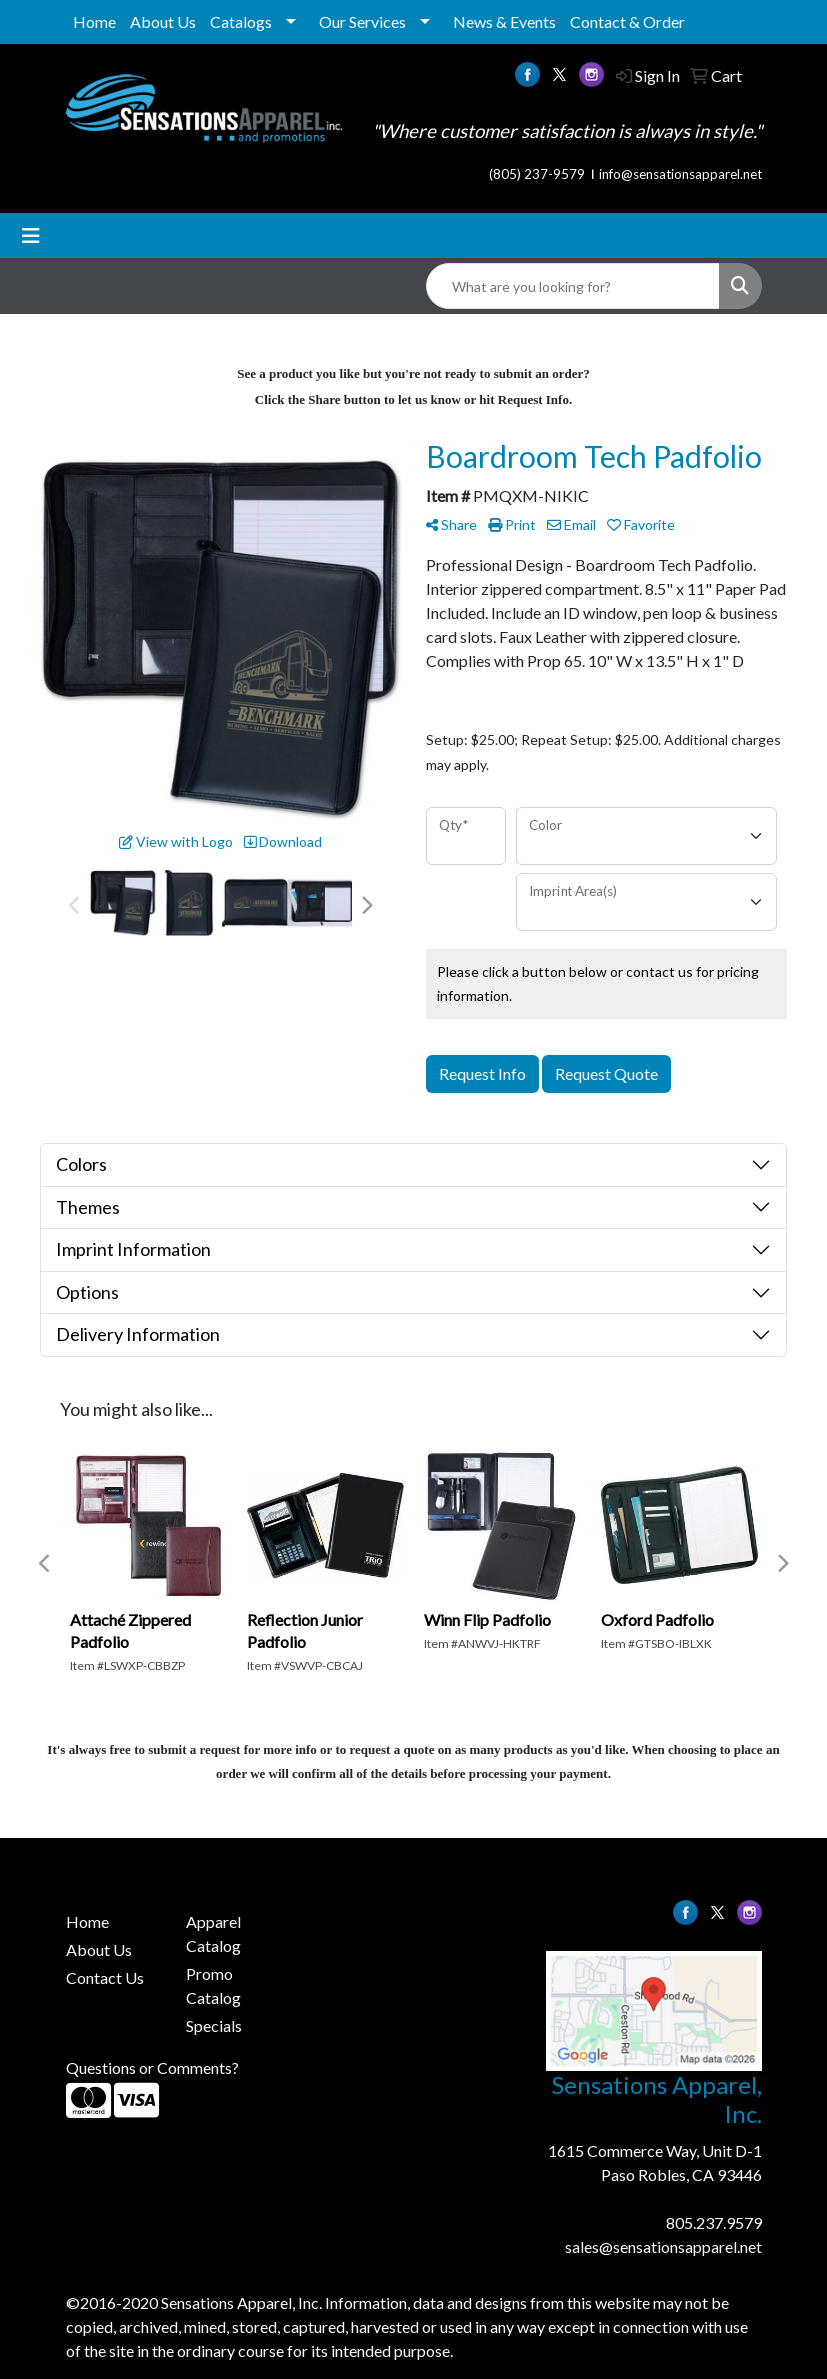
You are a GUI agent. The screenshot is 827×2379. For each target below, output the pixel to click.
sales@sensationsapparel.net (663, 2246)
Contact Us (105, 1977)
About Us (163, 21)
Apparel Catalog (213, 1933)
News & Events (504, 21)
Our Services (362, 21)
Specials (214, 2025)
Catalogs (241, 21)
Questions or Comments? (152, 2067)
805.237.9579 (714, 2222)
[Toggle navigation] (31, 235)
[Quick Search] (573, 286)
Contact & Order (627, 21)
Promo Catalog (213, 1985)
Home (94, 21)
